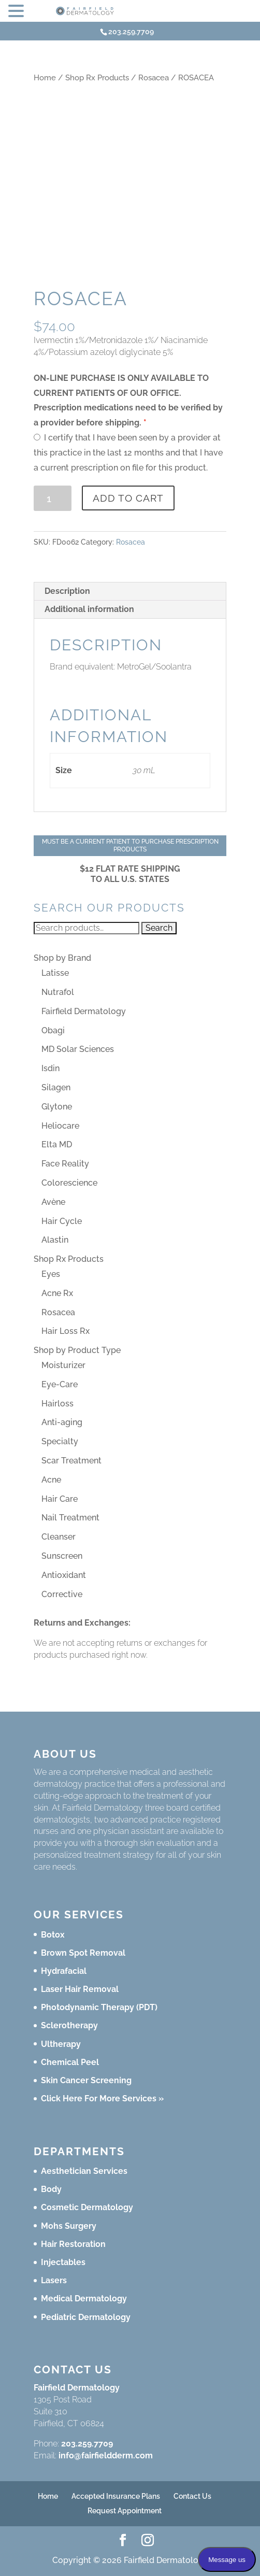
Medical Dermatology (84, 2298)
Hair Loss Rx (65, 1331)
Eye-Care (59, 1384)
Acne (51, 1480)
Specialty (59, 1441)
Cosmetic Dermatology (87, 2207)
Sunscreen (61, 1556)
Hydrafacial (63, 1971)
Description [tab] (67, 591)
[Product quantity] (52, 498)
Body (51, 2189)
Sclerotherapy (69, 2025)
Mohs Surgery (68, 2226)
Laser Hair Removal (80, 1989)
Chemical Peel (70, 2062)
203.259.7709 (87, 2444)
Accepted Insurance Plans (115, 2496)
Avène (53, 1202)
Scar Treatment (71, 1460)
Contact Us (192, 2496)
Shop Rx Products (97, 77)
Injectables (63, 2262)
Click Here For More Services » (102, 2098)
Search (159, 928)
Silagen (55, 1087)
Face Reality (65, 1164)
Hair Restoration (73, 2244)
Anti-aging (61, 1422)
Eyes (50, 1274)
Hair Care (59, 1499)
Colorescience (69, 1183)
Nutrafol (57, 992)
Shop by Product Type (77, 1350)
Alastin (54, 1240)
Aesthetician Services (84, 2171)
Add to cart (128, 498)
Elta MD (56, 1144)
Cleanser (58, 1537)
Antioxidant (63, 1575)
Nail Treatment (70, 1517)
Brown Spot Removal (83, 1953)
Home (45, 77)
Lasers (54, 2280)
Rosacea (153, 77)
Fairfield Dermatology (83, 1011)
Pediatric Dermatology (86, 2317)
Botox (53, 1935)
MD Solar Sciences (77, 1049)
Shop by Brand (62, 958)
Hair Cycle (61, 1221)
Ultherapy (61, 2044)
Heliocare (60, 1126)
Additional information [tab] (89, 609)
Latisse (55, 973)
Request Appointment (125, 2511)
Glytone (56, 1107)
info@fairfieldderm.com (106, 2455)
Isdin (50, 1068)
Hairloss (57, 1403)
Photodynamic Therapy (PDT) (99, 2007)
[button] (17, 12)
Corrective (61, 1594)
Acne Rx (57, 1293)
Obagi (53, 1030)
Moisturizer (63, 1365)
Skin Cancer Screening (86, 2080)
